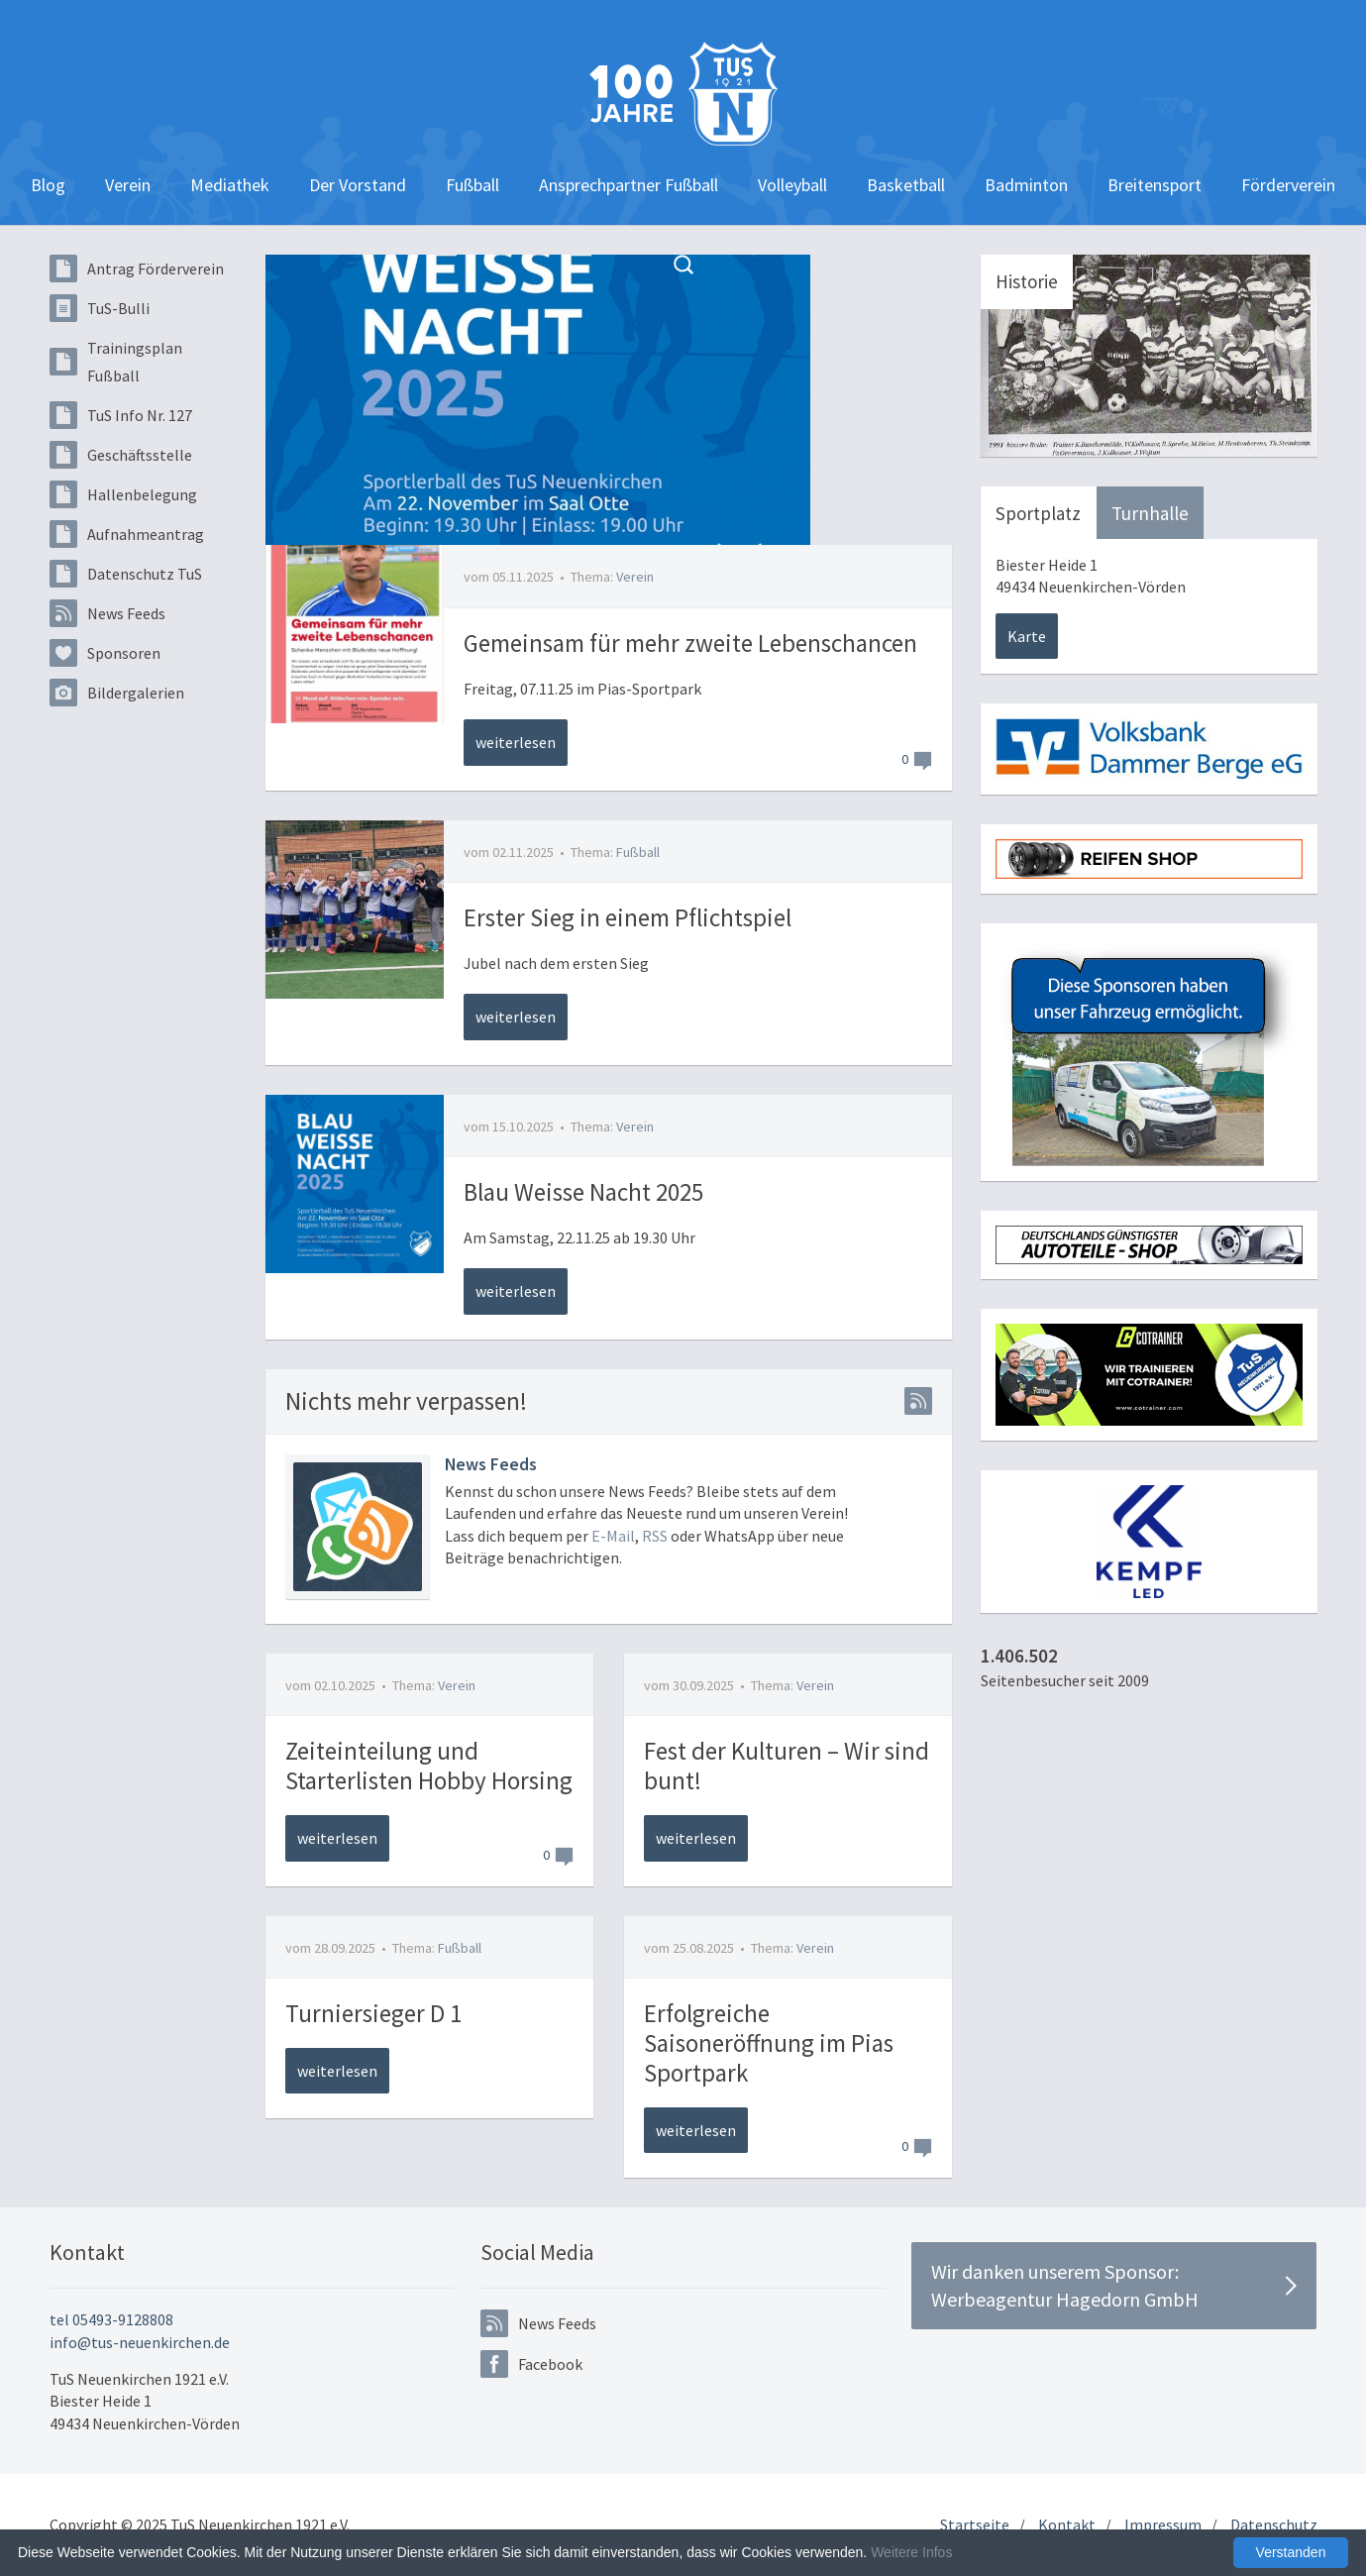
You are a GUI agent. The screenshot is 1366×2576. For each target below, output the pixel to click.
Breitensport (1154, 184)
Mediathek (229, 184)
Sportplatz (1038, 513)
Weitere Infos (911, 2552)
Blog (48, 184)
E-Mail (613, 1536)
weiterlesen (515, 742)
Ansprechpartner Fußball (628, 184)
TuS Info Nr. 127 (121, 415)
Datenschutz (1273, 2524)
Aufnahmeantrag (127, 534)
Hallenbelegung (123, 494)
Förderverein (1288, 184)
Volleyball (792, 184)
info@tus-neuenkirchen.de (140, 2342)
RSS (655, 1536)
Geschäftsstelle (121, 455)
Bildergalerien (117, 692)
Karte (1026, 636)
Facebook (531, 2364)
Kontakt (1067, 2524)
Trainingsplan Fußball (116, 361)
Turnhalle (1150, 513)
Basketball (906, 184)
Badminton (1026, 184)
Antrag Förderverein (137, 268)
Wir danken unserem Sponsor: (1114, 2286)
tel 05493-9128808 (111, 2319)
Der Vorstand (357, 184)
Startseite (974, 2524)
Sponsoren (105, 653)
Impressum (1163, 2524)
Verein (128, 184)
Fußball (472, 184)
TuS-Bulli (100, 308)
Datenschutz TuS (126, 574)
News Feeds (107, 613)
